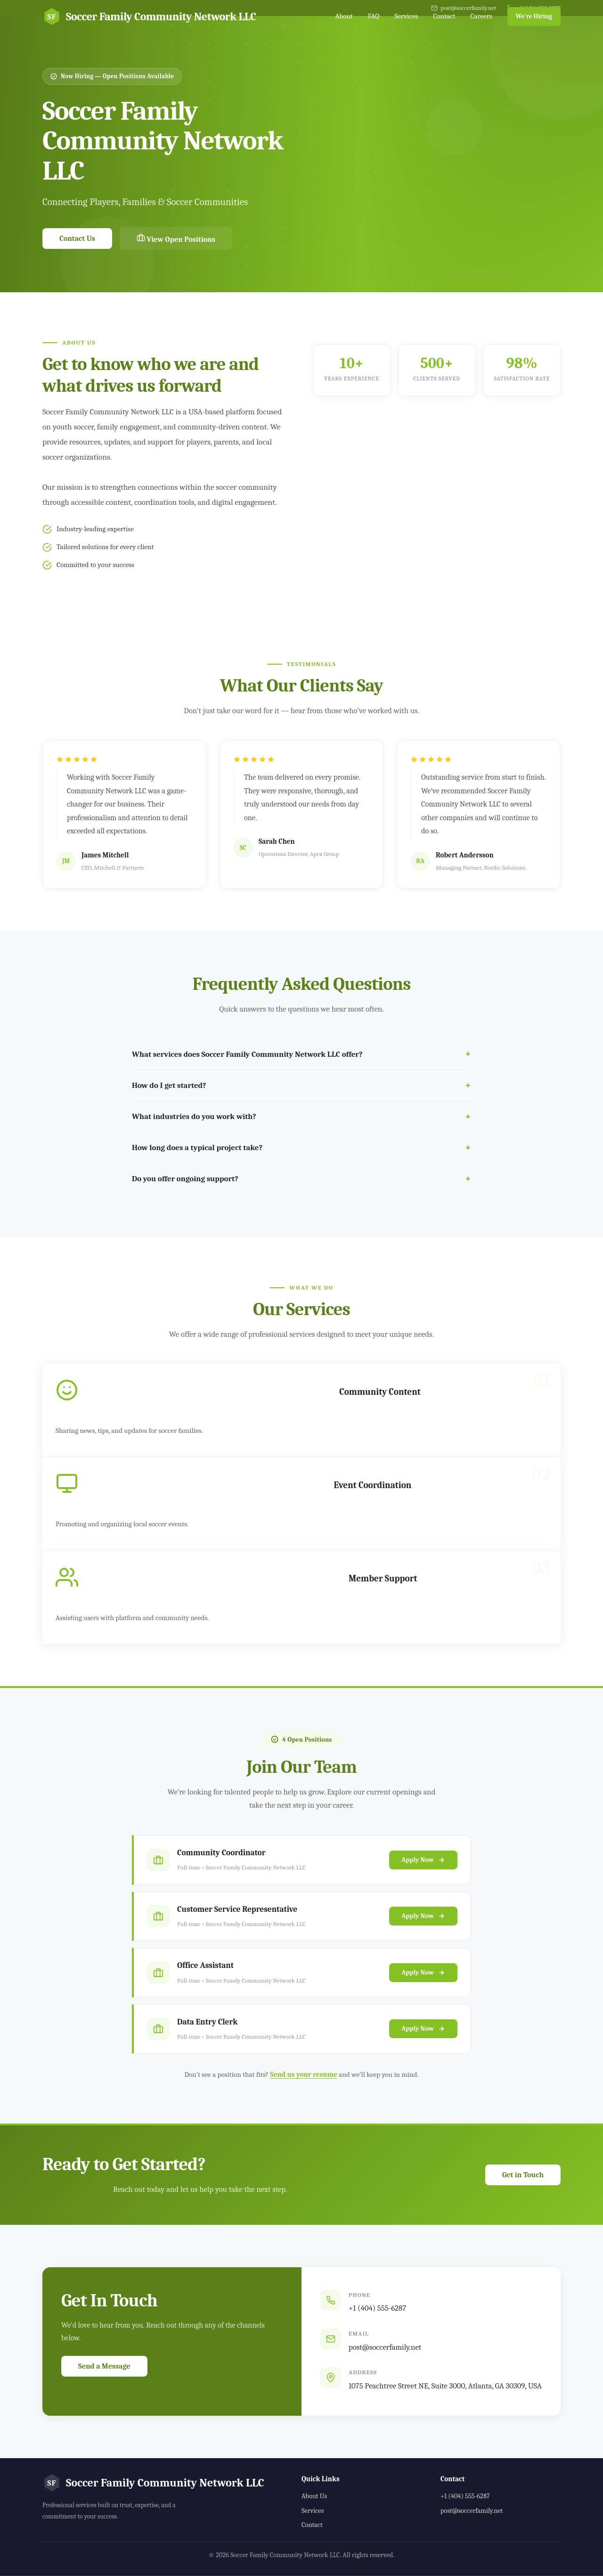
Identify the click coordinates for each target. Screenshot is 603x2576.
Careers (481, 16)
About (343, 16)
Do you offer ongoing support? (185, 1178)
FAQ (374, 16)
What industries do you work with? (194, 1116)
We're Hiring (534, 16)
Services (406, 16)
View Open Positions (176, 238)
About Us (314, 2496)
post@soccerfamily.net (385, 2347)
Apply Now (423, 1870)
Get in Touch (523, 2175)
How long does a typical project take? (197, 1147)
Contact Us (77, 238)
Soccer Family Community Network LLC (149, 16)
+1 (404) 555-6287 (377, 2308)
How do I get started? (169, 1085)
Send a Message (104, 2366)
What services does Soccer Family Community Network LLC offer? (247, 1054)
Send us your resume (303, 2074)
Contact (444, 16)
